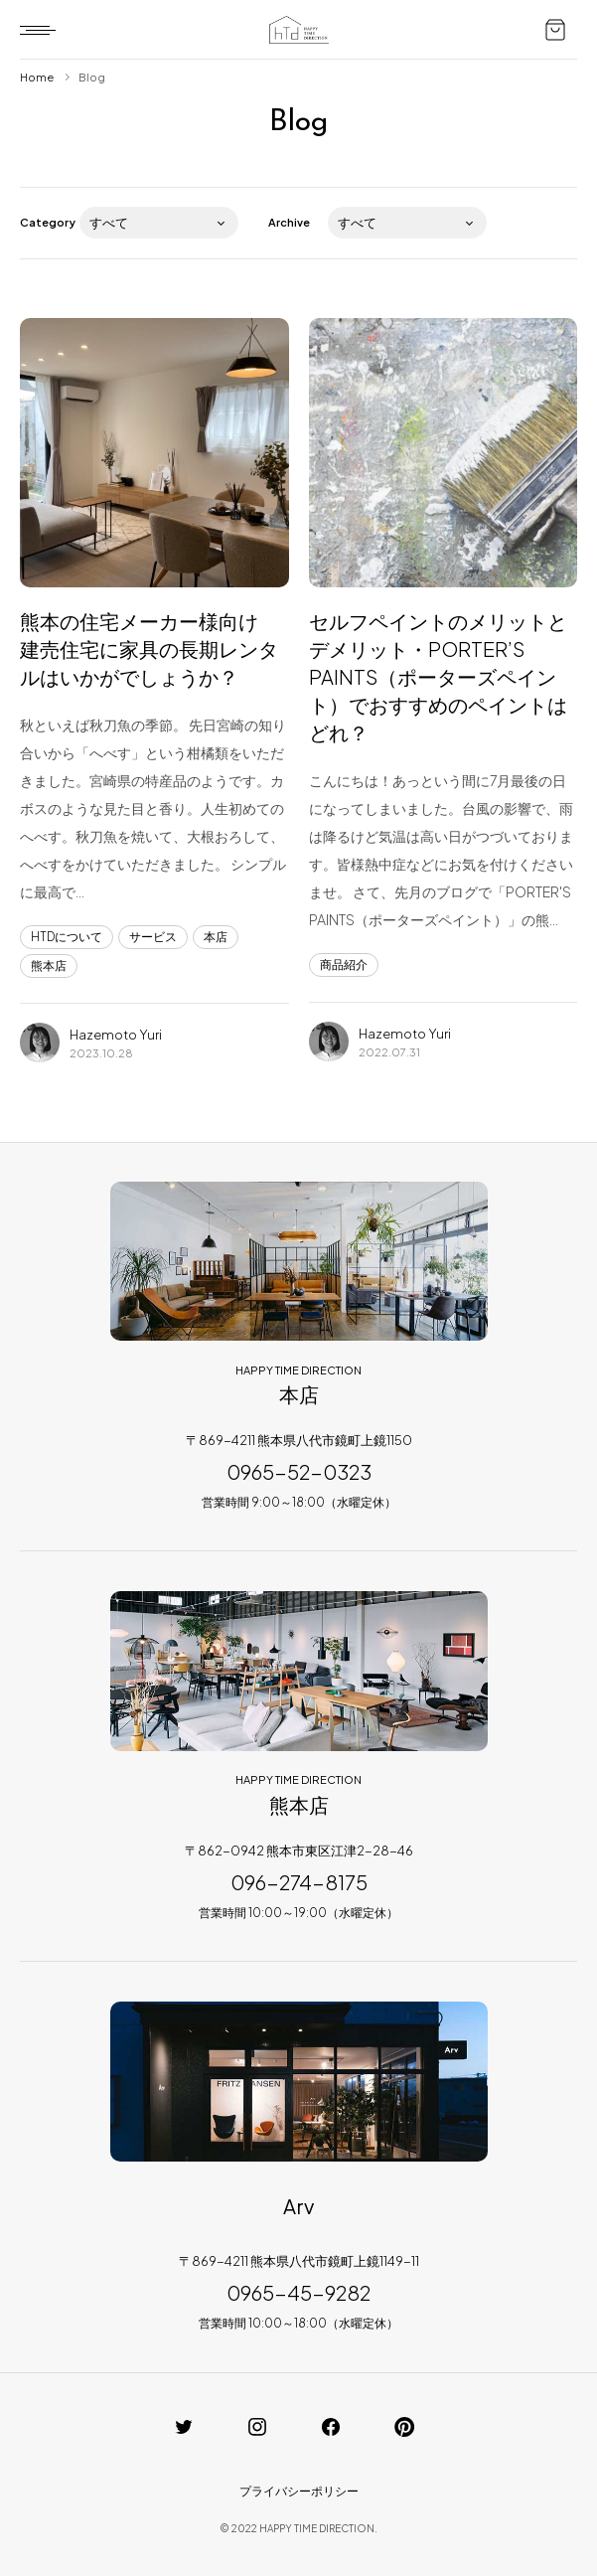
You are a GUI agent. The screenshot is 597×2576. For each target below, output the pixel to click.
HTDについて (66, 936)
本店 (215, 936)
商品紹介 (344, 964)
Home (37, 77)
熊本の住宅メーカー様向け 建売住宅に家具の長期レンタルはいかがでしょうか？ (149, 648)
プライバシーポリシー (299, 2491)
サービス (153, 936)
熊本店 (49, 965)
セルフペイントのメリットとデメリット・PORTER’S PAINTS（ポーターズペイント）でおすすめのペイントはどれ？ (438, 676)
